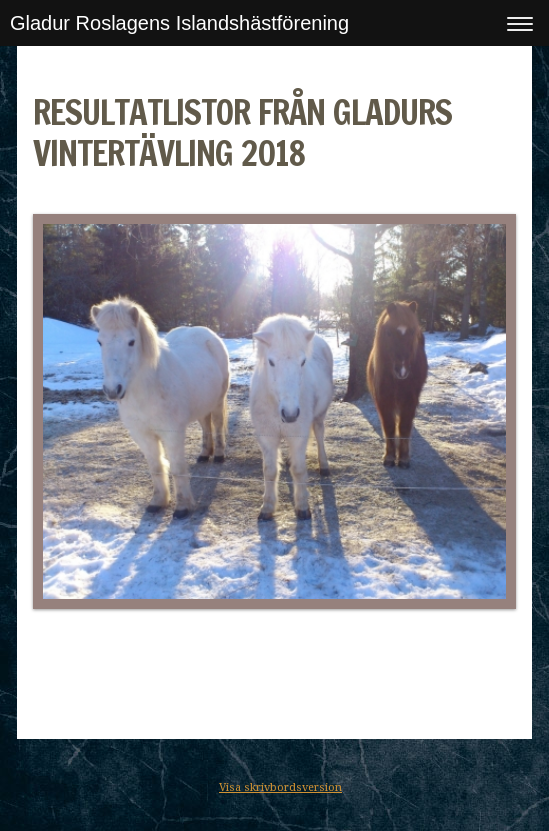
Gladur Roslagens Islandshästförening (179, 23)
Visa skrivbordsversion (280, 787)
